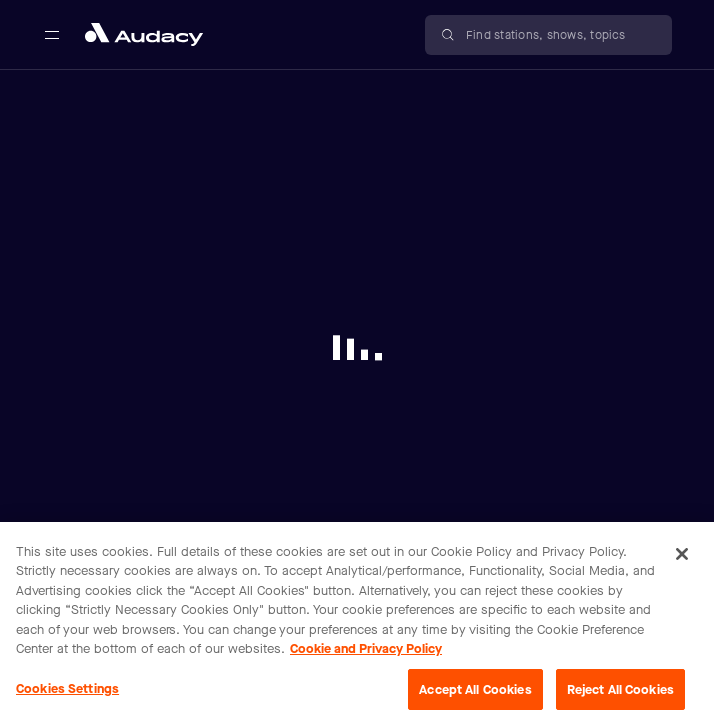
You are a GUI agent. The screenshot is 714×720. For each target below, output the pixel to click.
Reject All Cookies (620, 696)
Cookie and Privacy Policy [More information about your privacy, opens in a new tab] (366, 656)
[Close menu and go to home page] (144, 34)
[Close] (682, 561)
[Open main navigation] (52, 35)
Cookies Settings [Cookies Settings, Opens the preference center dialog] (67, 695)
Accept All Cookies (475, 696)
